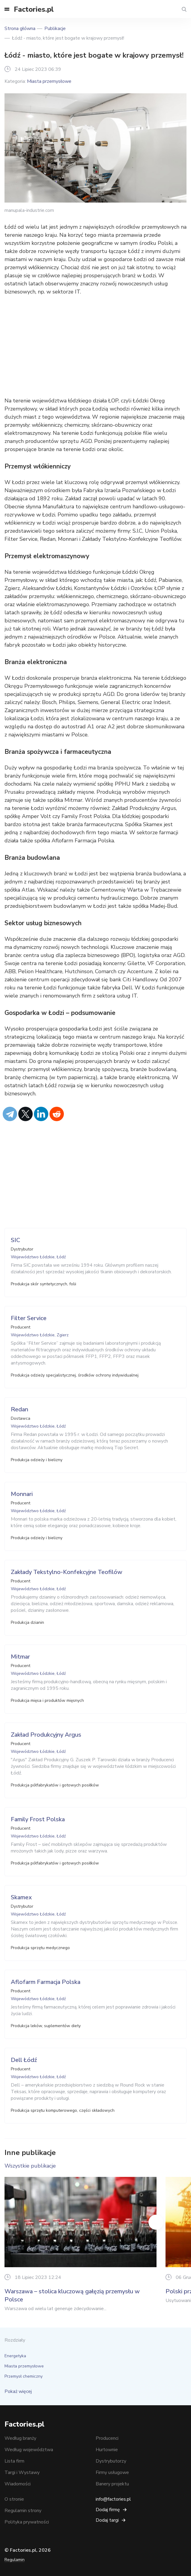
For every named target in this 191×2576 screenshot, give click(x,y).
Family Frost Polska (38, 1819)
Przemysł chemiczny (23, 2376)
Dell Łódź (24, 2060)
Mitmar (20, 1657)
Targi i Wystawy (22, 2472)
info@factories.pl (113, 2499)
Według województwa (28, 2449)
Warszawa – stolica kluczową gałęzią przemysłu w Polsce (72, 2296)
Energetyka (15, 2356)
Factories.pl (34, 9)
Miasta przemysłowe (49, 81)
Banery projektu (112, 2484)
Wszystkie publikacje (30, 2165)
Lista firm (14, 2461)
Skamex (21, 1897)
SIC (15, 1240)
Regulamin (14, 2559)
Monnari (22, 1494)
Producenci (107, 2438)
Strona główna (19, 28)
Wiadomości (17, 2484)
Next (155, 2222)
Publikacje (55, 28)
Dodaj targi (107, 2520)
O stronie (14, 2499)
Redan (19, 1409)
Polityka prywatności (26, 2522)
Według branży (20, 2438)
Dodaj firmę (108, 2509)
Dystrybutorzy (111, 2461)
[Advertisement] (95, 346)
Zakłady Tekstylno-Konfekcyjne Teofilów (66, 1572)
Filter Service (28, 1318)
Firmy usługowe (112, 2472)
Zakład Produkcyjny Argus (46, 1735)
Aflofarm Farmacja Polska (45, 1982)
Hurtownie (107, 2449)
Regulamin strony (22, 2510)
